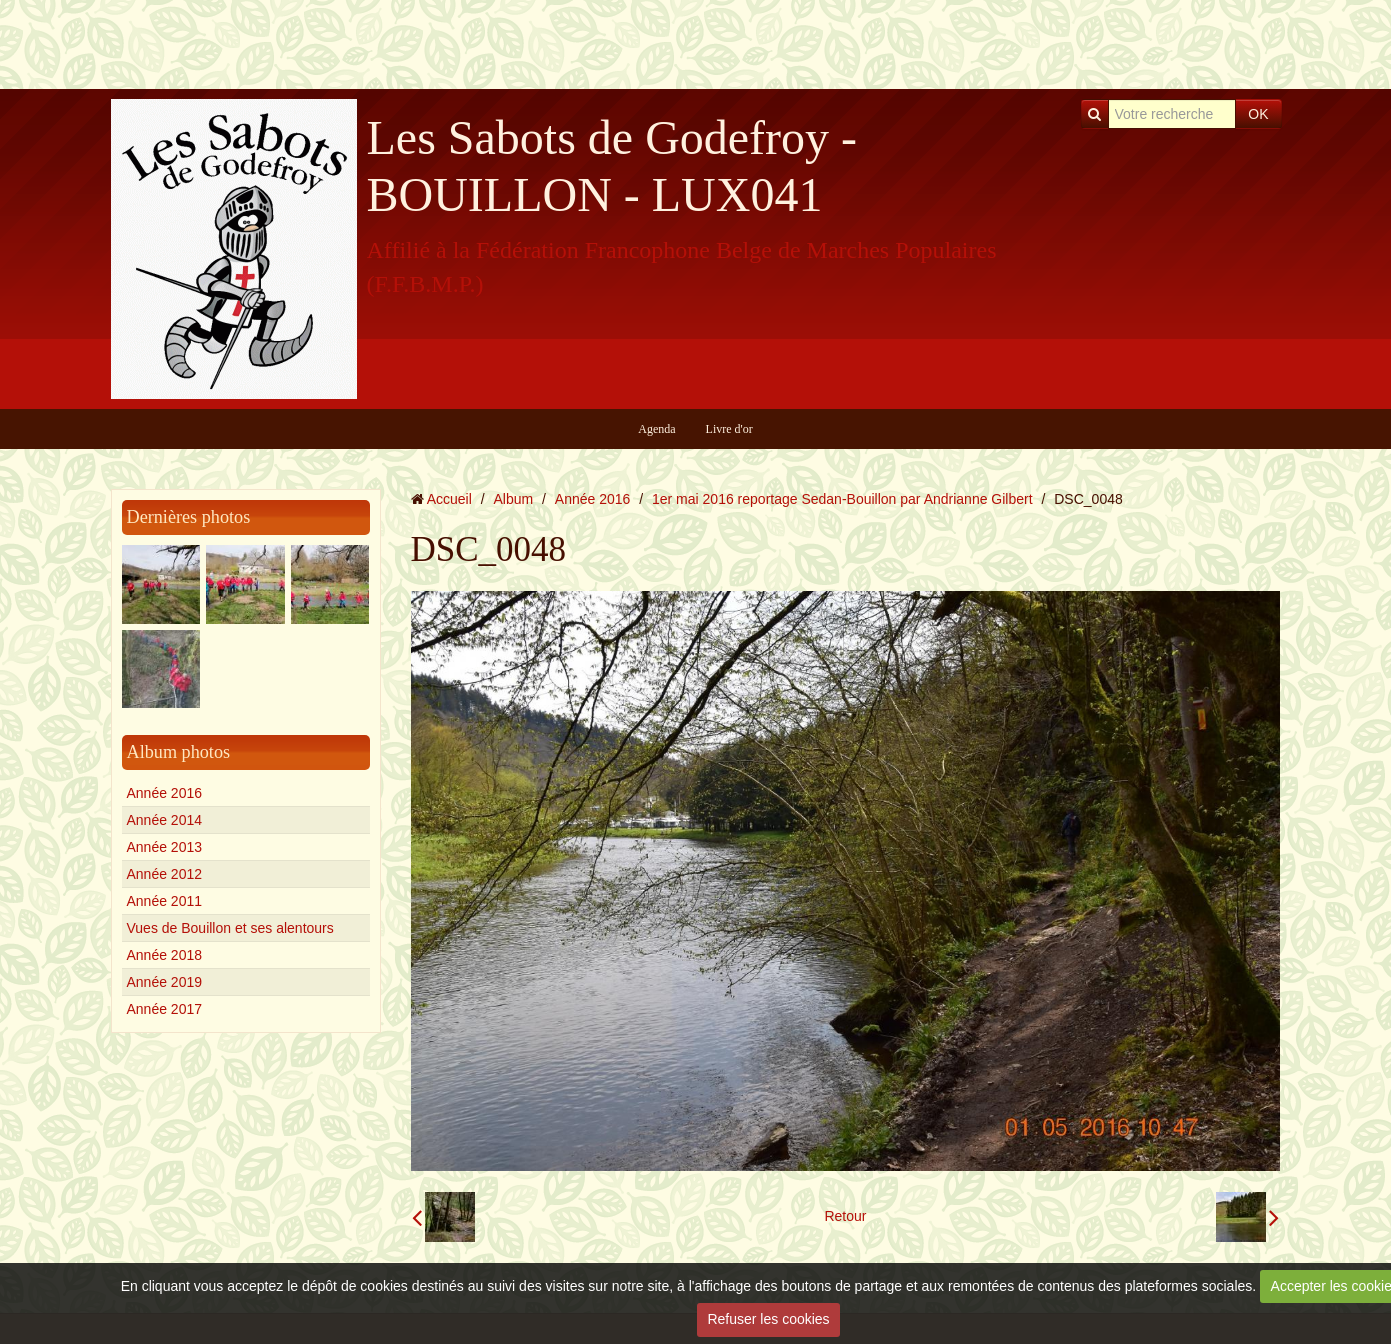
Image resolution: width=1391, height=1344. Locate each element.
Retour (845, 1216)
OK (1258, 114)
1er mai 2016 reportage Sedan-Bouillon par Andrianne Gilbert (842, 499)
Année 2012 (165, 874)
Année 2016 (165, 793)
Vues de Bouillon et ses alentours (230, 928)
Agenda (656, 429)
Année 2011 (165, 901)
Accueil (449, 499)
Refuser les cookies (768, 1319)
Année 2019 (165, 982)
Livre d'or (729, 429)
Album (513, 499)
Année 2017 (165, 1009)
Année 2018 (165, 955)
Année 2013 (165, 847)
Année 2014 (165, 820)
